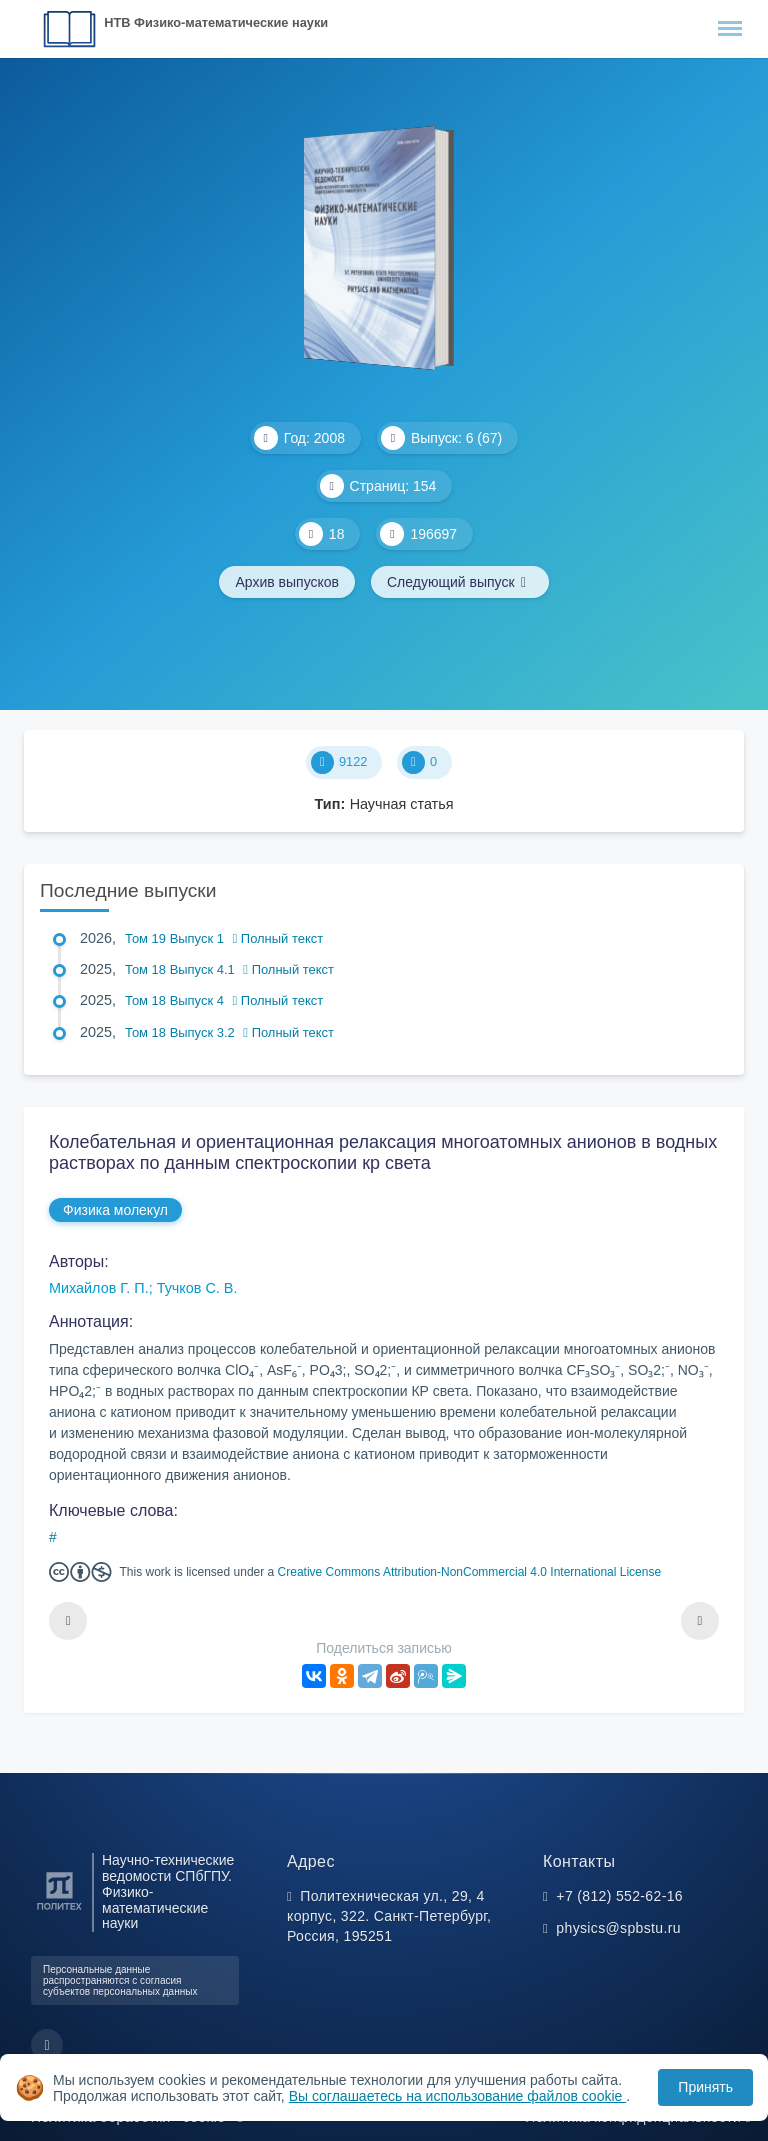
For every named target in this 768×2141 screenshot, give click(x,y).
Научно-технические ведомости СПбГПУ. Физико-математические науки (168, 1892)
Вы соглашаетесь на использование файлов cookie (458, 2096)
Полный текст (278, 938)
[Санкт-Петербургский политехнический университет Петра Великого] (59, 1910)
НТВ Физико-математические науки (216, 22)
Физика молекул (115, 1210)
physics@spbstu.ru (618, 1928)
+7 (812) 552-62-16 (619, 1896)
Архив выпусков (287, 582)
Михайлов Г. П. (99, 1288)
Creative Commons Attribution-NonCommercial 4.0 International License (470, 1572)
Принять (705, 2087)
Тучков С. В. (197, 1288)
